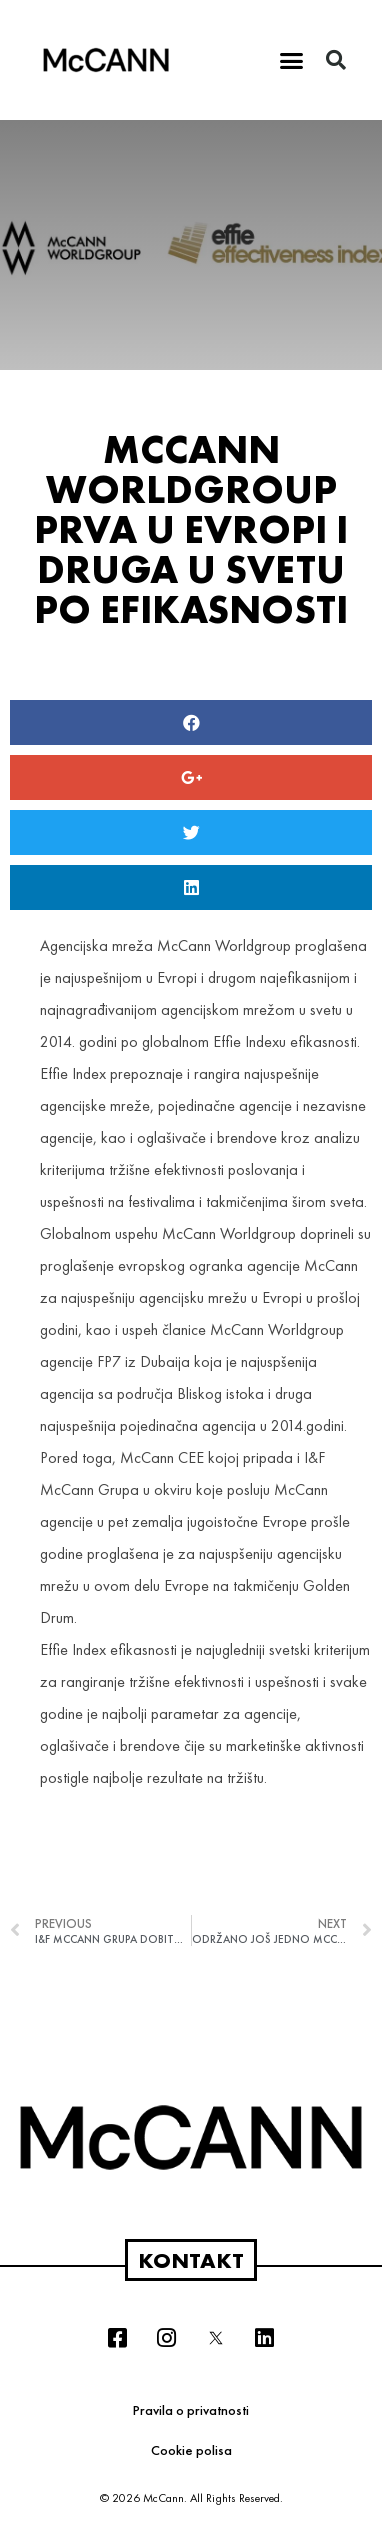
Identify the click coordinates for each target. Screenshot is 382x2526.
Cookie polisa (191, 2450)
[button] (292, 60)
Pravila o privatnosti (191, 2410)
